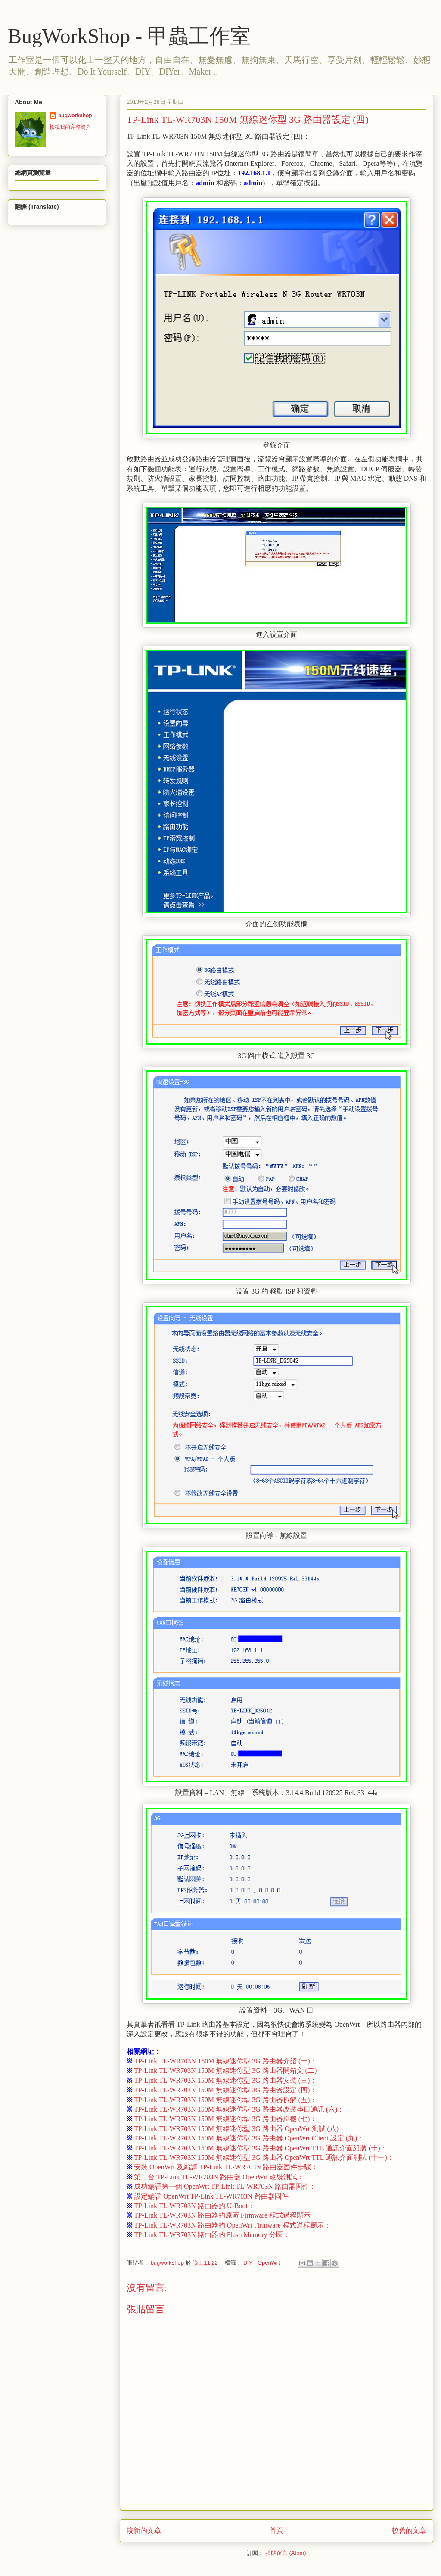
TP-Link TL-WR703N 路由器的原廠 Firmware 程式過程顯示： (222, 2215)
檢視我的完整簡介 (70, 127)
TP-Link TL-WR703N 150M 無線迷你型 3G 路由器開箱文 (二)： (225, 2070)
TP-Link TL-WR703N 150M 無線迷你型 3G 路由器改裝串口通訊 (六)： (235, 2109)
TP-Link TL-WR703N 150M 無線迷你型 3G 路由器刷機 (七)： (222, 2118)
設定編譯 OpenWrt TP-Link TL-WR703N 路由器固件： (211, 2196)
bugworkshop (75, 115)
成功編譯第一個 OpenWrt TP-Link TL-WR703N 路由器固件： (221, 2186)
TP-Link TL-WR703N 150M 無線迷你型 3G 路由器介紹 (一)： (222, 2061)
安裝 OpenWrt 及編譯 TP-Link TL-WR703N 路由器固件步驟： (222, 2167)
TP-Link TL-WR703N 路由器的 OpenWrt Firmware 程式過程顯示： (229, 2225)
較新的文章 (144, 2530)
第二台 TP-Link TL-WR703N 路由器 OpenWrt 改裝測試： (215, 2177)
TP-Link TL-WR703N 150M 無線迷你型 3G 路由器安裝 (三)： (222, 2080)
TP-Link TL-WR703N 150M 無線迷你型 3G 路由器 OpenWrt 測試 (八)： (236, 2128)
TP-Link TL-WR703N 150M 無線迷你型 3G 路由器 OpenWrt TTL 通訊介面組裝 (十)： (257, 2148)
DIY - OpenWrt (261, 2262)
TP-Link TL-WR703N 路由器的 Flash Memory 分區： (208, 2234)
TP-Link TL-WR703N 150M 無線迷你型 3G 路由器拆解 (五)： (222, 2099)
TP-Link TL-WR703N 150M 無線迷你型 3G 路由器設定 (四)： (222, 2090)
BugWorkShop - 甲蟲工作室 (129, 36)
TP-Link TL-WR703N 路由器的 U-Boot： (191, 2205)
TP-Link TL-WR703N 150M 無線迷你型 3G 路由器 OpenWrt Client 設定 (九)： (245, 2138)
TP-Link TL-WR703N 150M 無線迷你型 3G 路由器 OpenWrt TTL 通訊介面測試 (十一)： (260, 2157)
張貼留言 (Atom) (285, 2553)
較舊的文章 (409, 2530)
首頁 (276, 2530)
